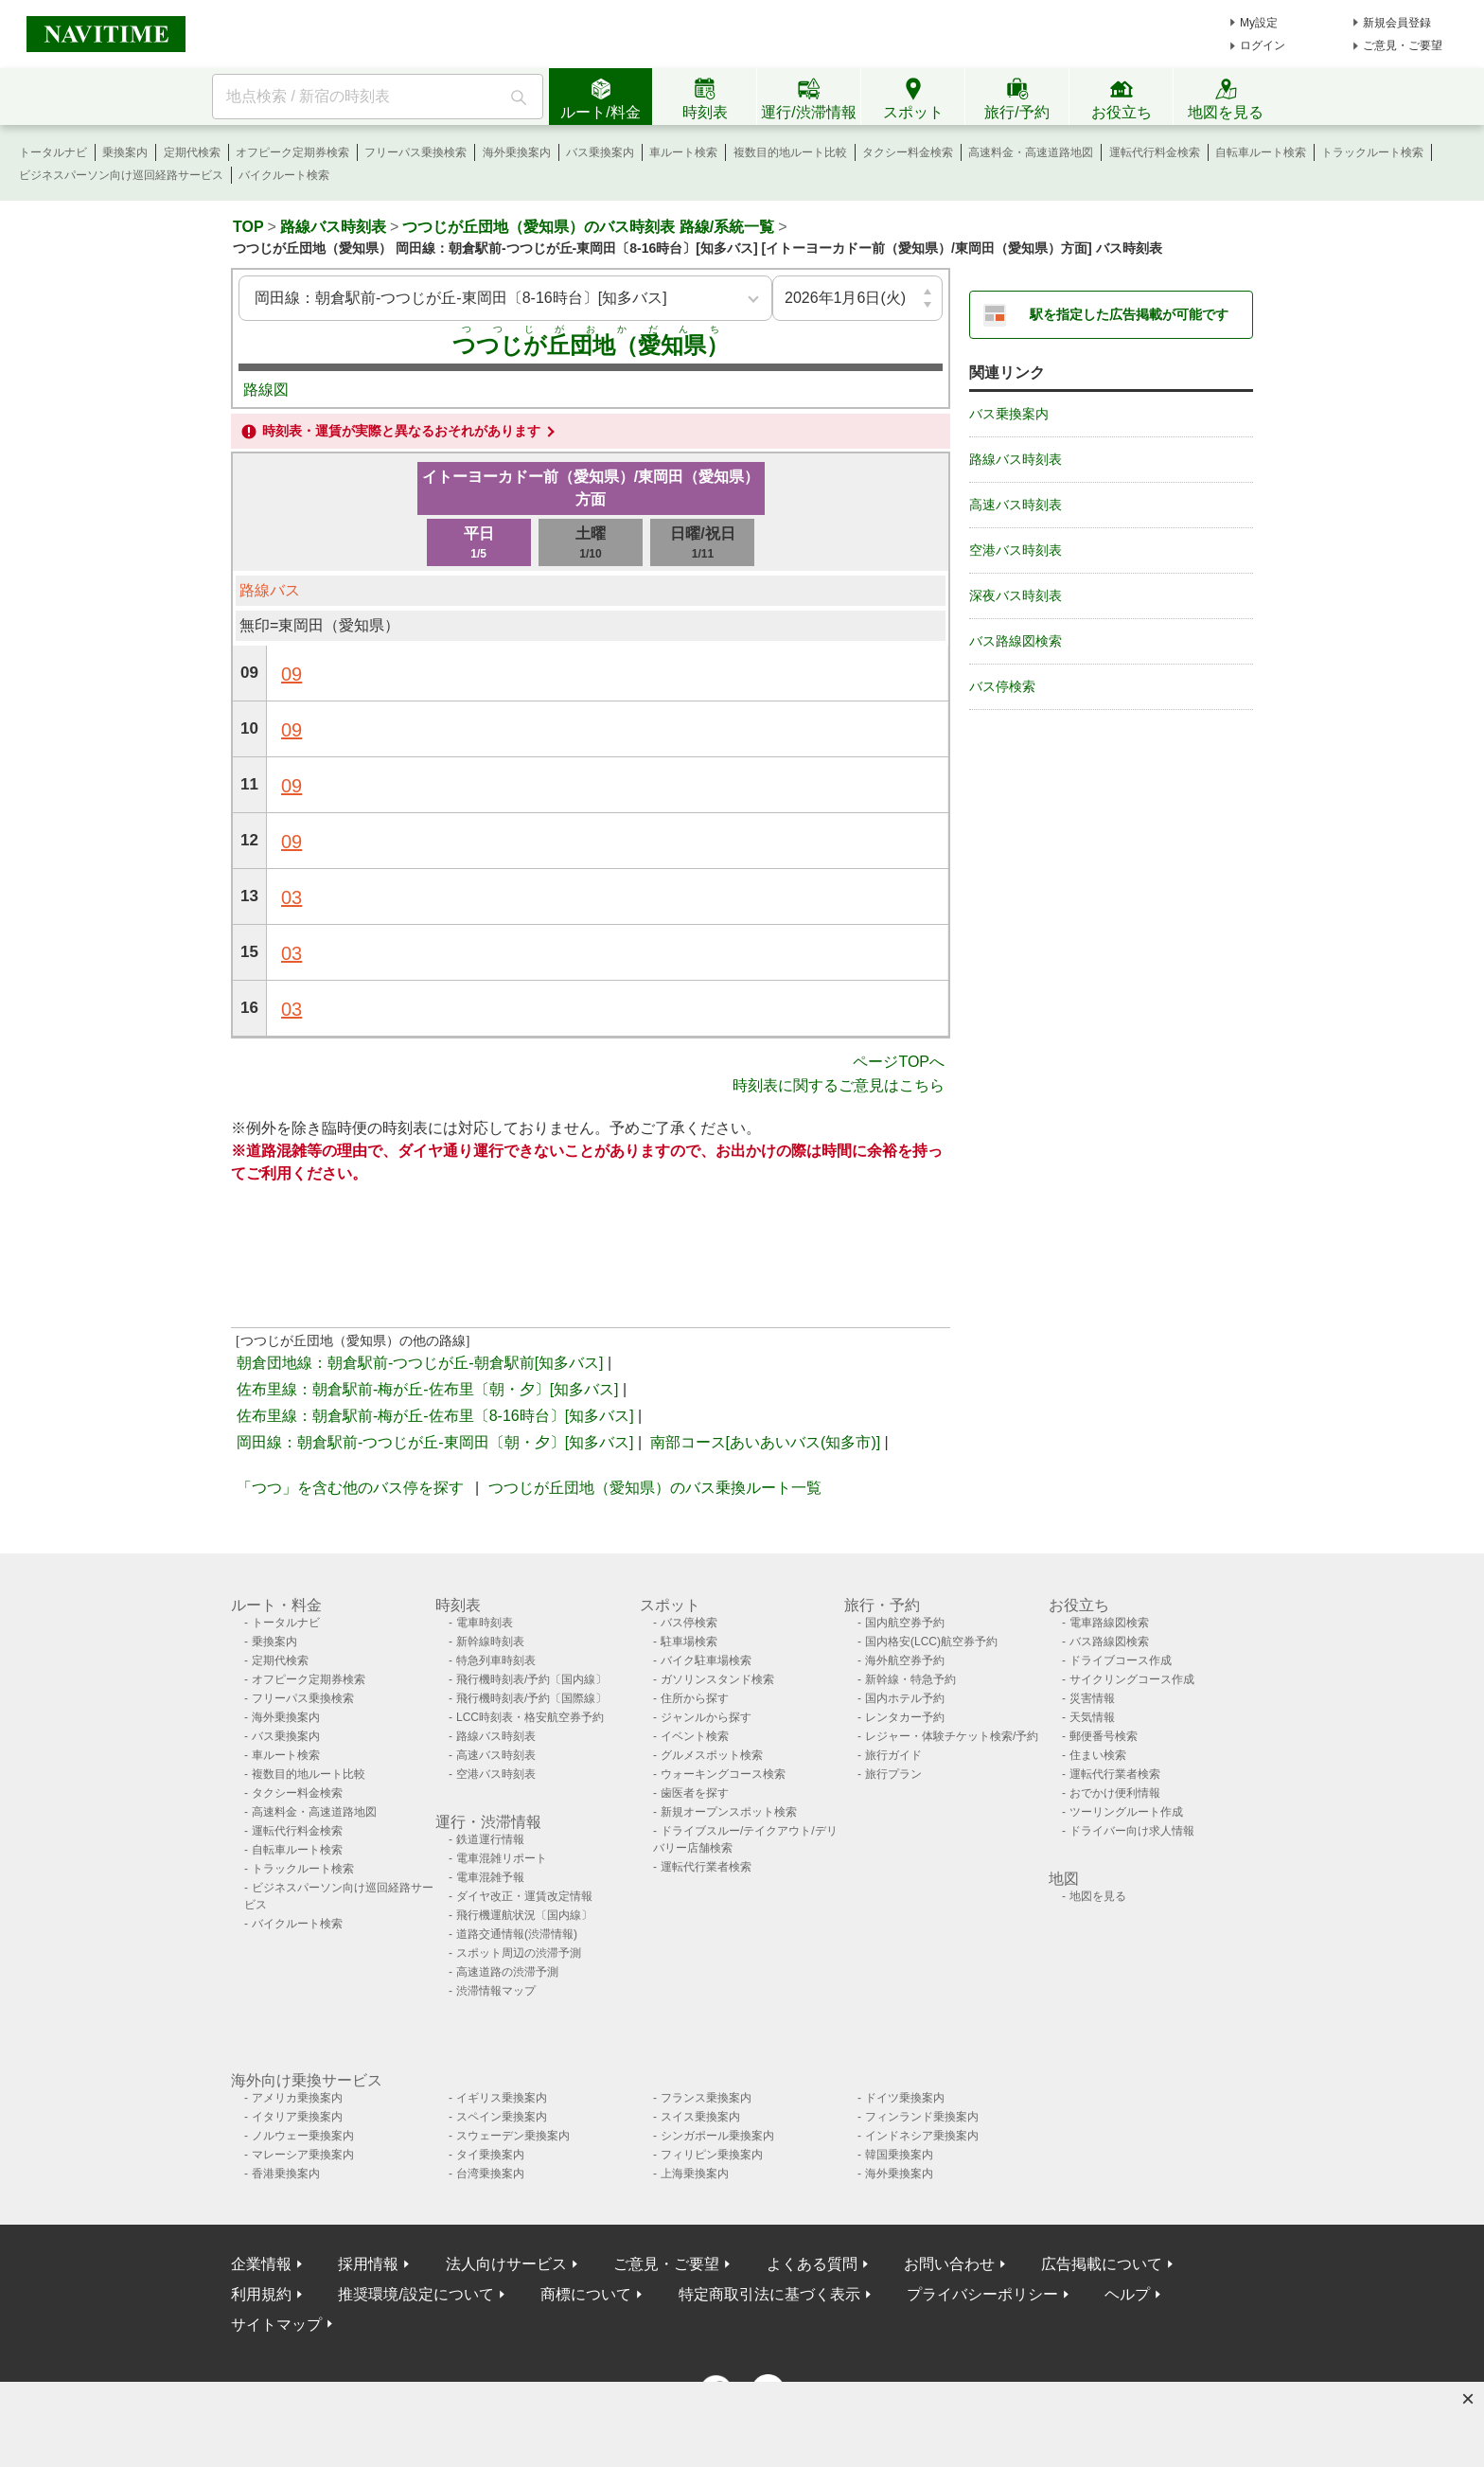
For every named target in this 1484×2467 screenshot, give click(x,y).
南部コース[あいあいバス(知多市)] (765, 1442)
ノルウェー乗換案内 (303, 2135)
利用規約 (261, 2294)
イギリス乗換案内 (501, 2097)
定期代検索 (192, 152)
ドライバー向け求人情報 (1131, 1830)
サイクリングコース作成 (1131, 1679)
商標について (585, 2294)
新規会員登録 (1397, 22)
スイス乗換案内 (700, 2116)
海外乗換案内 (517, 152)
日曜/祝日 (702, 543)
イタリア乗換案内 (297, 2116)
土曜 (591, 543)
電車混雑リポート (501, 1858)
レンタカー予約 (905, 1717)
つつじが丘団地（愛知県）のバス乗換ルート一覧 (655, 1488)
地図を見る (1097, 1896)
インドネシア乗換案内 (922, 2135)
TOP (248, 227)
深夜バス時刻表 (1015, 595)
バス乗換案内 (600, 152)
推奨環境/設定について (415, 2294)
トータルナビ (53, 152)
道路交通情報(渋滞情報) (516, 1934)
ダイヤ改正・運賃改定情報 (524, 1896)
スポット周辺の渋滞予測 (518, 1953)
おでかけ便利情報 (1114, 1793)
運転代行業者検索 (706, 1866)
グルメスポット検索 (712, 1755)
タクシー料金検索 (907, 152)
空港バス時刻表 (1015, 550)
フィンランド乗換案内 (922, 2116)
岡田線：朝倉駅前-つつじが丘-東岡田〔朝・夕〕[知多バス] (435, 1442)
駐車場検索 (689, 1641)
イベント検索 (695, 1736)
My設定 (1259, 22)
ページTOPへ (899, 1062)
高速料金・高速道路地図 (1030, 152)
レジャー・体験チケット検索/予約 (951, 1736)
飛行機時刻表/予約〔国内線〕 (531, 1679)
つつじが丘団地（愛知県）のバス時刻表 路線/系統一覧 (588, 227)
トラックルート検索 (1372, 152)
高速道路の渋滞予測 (507, 1972)
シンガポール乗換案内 (717, 2135)
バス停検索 (1002, 686)
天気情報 (1092, 1717)
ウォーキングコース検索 (723, 1774)
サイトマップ (276, 2324)
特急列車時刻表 (496, 1660)
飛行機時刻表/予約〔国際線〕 (531, 1698)
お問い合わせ (949, 2264)
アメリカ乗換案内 (297, 2097)
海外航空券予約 (905, 1660)
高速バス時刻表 (1015, 504)
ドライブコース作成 (1120, 1660)
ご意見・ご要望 (1402, 45)
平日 (479, 543)
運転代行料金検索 (1154, 152)
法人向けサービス (506, 2264)
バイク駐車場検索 (706, 1660)
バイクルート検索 (283, 175)
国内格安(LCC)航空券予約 (931, 1641)
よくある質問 (812, 2264)
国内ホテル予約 (905, 1698)
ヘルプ (1127, 2294)
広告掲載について (1101, 2264)
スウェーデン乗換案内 (513, 2135)
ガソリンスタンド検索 (717, 1679)
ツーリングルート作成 (1126, 1812)
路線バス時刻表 (333, 227)
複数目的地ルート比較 (790, 152)
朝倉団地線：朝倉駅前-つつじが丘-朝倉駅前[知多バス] (420, 1363)
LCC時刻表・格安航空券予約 (530, 1717)
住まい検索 (1097, 1755)
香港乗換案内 (286, 2173)
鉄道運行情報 (490, 1839)
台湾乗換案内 (490, 2173)
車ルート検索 (683, 152)
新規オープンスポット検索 (729, 1812)
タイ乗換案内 (490, 2154)
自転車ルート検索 (1260, 152)
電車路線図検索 (1109, 1622)
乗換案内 (125, 152)
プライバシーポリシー (982, 2294)
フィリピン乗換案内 (712, 2154)
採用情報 (368, 2264)
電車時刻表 (484, 1622)
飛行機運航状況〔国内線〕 (524, 1915)
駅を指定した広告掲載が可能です (1129, 314)
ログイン (1262, 45)
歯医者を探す (695, 1793)
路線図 (266, 390)
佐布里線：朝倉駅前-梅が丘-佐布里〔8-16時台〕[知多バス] (435, 1416)
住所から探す (695, 1698)
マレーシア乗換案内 (303, 2154)
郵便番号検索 (1103, 1736)
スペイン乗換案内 (501, 2116)
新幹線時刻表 (490, 1641)
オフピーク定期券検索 (292, 152)
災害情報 (1092, 1698)
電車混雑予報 (490, 1877)
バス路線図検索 (1015, 640)
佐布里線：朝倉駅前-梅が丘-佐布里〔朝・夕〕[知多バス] (428, 1389)
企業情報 (261, 2264)
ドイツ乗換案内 (905, 2097)
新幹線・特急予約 (910, 1679)
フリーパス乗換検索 (415, 152)
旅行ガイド (893, 1755)
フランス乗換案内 (706, 2097)
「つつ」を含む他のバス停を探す (350, 1488)
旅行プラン (893, 1774)
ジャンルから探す (706, 1717)
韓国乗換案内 (899, 2154)
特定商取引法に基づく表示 (769, 2294)
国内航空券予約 (905, 1622)
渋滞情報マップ (496, 1990)
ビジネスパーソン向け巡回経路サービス (121, 175)
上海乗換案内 (695, 2173)
